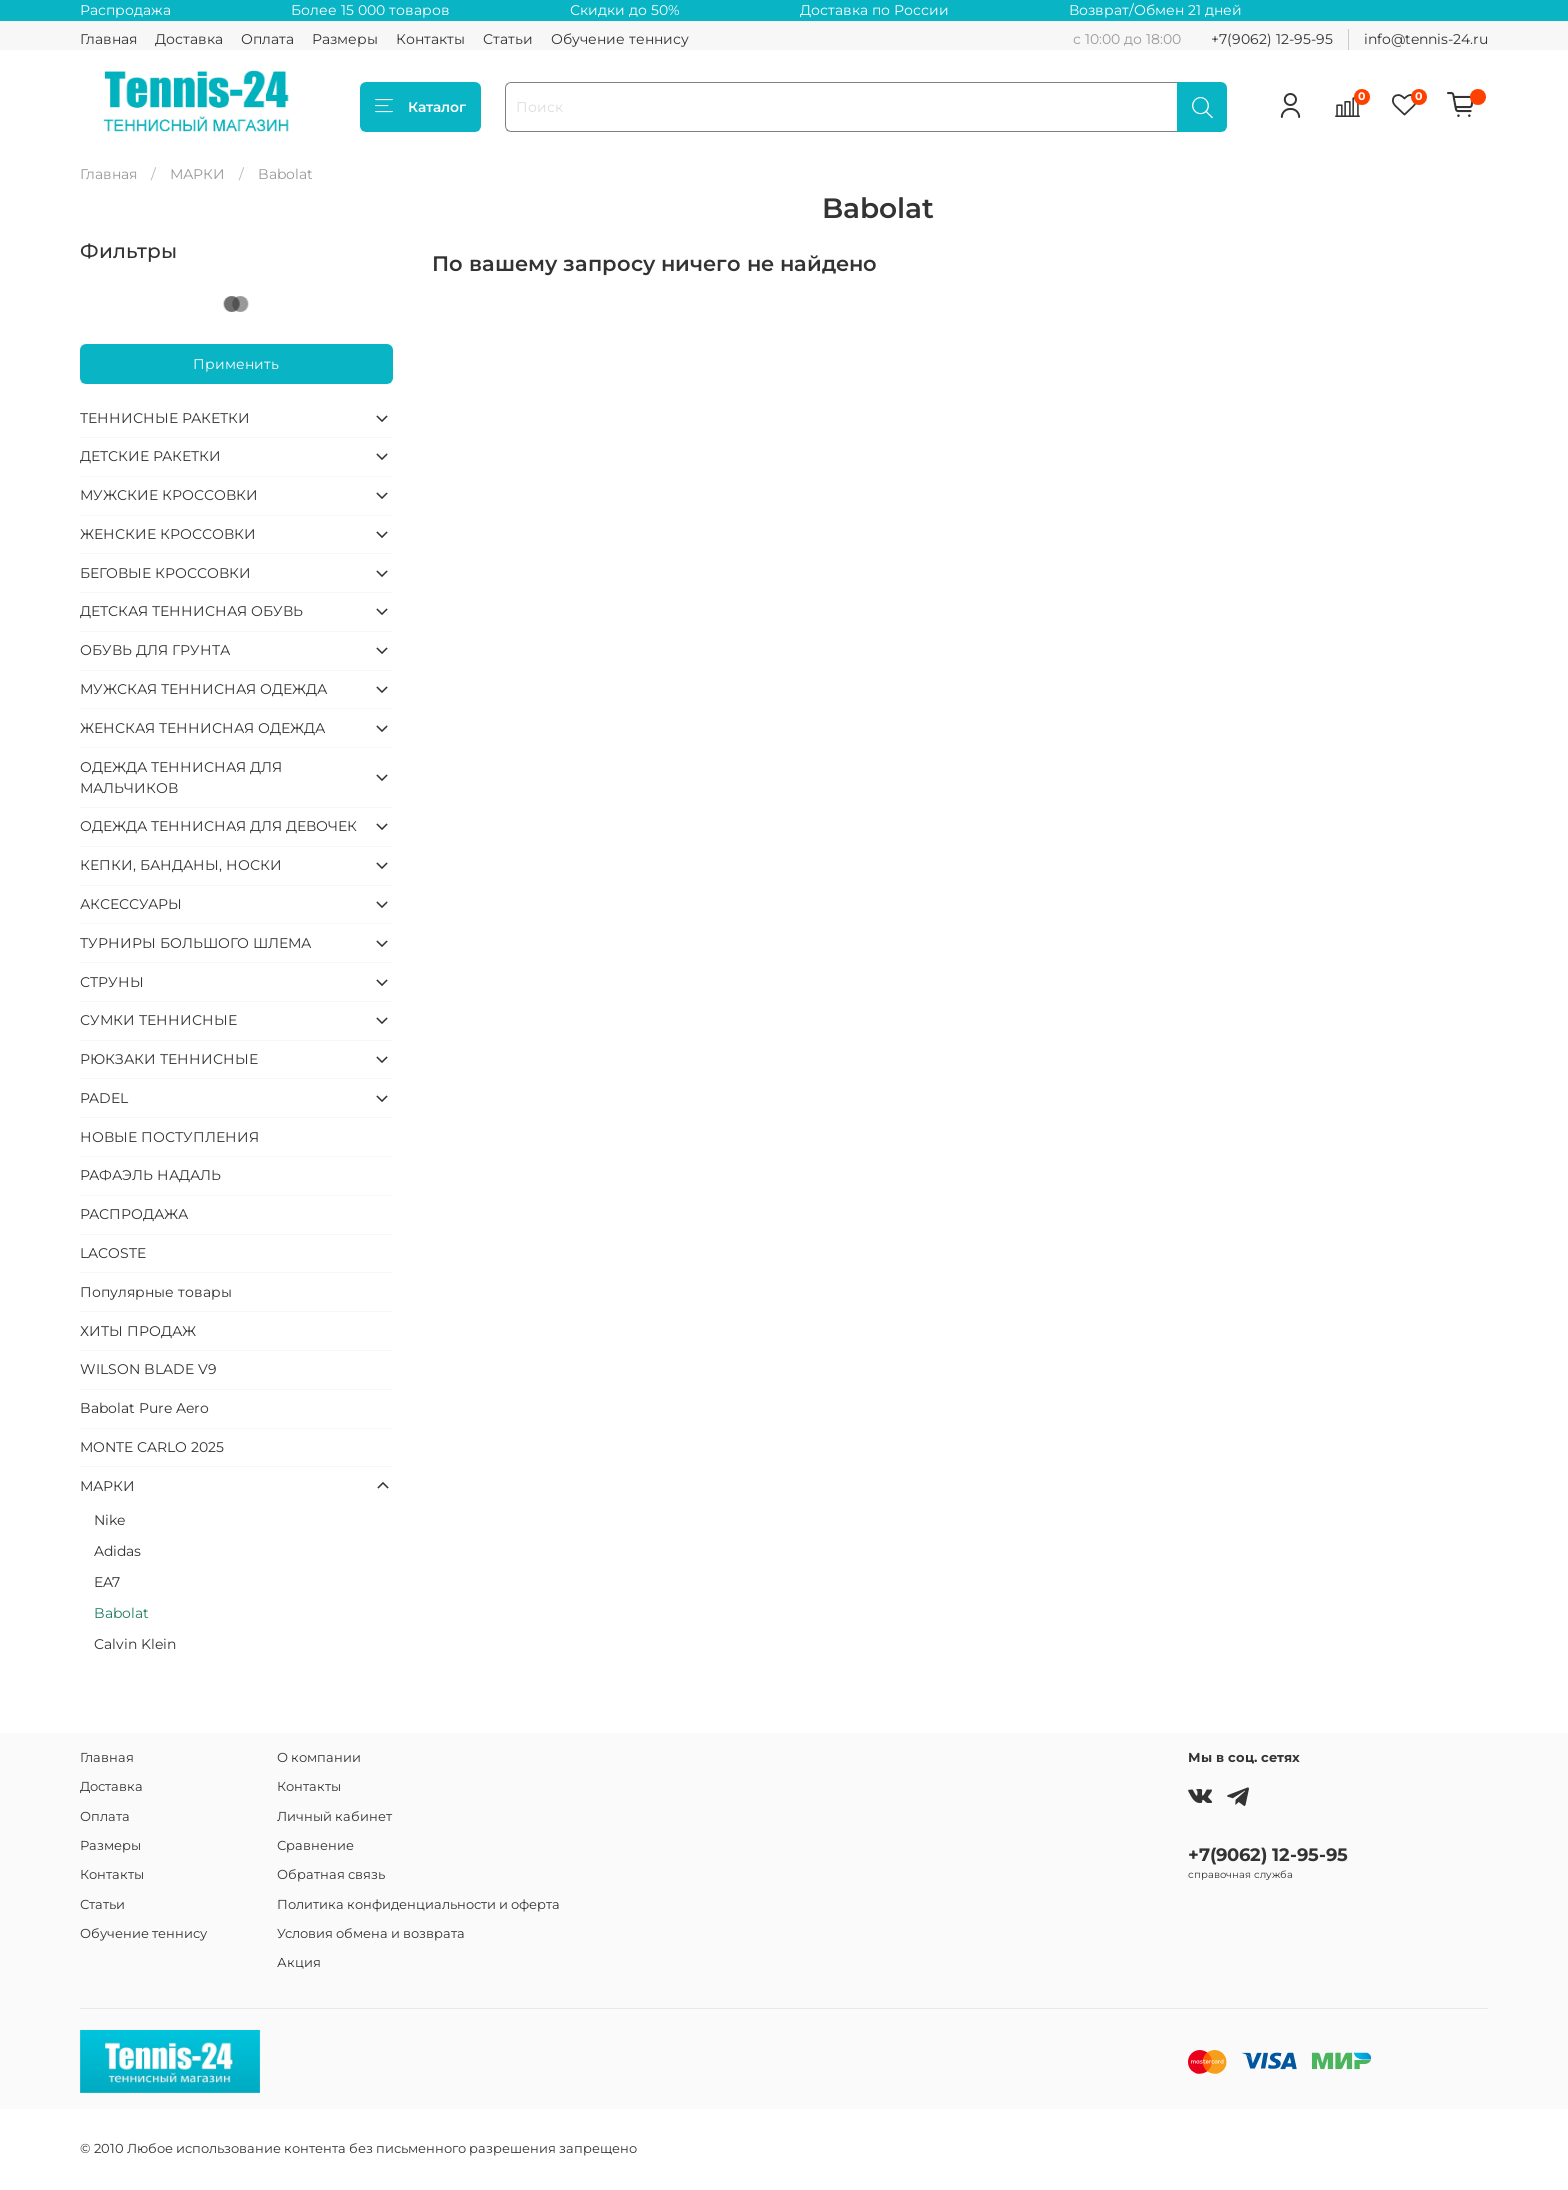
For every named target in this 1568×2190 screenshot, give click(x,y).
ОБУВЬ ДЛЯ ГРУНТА (155, 650)
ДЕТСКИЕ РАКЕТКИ (150, 456)
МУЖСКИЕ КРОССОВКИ (169, 495)
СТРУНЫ (112, 982)
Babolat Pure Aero (144, 1408)
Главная (108, 39)
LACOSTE (113, 1253)
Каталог (420, 107)
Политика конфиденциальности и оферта (418, 1904)
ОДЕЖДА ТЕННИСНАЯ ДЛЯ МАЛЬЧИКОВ (181, 777)
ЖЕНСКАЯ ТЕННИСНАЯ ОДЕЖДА (202, 728)
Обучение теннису (620, 39)
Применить (236, 364)
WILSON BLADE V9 (148, 1369)
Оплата (267, 39)
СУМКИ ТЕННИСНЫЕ (158, 1020)
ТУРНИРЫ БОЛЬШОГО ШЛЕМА (195, 943)
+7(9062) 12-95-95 (1272, 39)
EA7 (107, 1582)
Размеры (345, 39)
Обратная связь (331, 1874)
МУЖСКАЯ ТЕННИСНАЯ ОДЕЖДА (203, 689)
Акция (299, 1962)
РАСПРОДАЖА (134, 1214)
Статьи (508, 39)
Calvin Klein (135, 1644)
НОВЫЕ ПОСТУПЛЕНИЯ (169, 1137)
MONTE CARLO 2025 (152, 1447)
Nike (109, 1520)
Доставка (189, 39)
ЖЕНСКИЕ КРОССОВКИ (168, 534)
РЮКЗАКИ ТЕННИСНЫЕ (169, 1059)
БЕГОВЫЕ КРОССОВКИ (165, 573)
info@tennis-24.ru (1426, 39)
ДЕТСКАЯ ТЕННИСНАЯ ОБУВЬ (191, 611)
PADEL (104, 1098)
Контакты (430, 39)
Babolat (121, 1613)
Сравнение (315, 1845)
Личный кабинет (334, 1816)
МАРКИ (197, 174)
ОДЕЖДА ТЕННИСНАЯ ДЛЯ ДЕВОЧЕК (218, 826)
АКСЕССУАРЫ (131, 904)
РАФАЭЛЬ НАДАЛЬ (150, 1175)
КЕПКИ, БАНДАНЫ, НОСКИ (181, 865)
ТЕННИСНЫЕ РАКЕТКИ (165, 418)
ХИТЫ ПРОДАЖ (138, 1331)
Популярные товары (156, 1292)
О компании (319, 1757)
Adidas (117, 1551)
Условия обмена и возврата (371, 1933)
